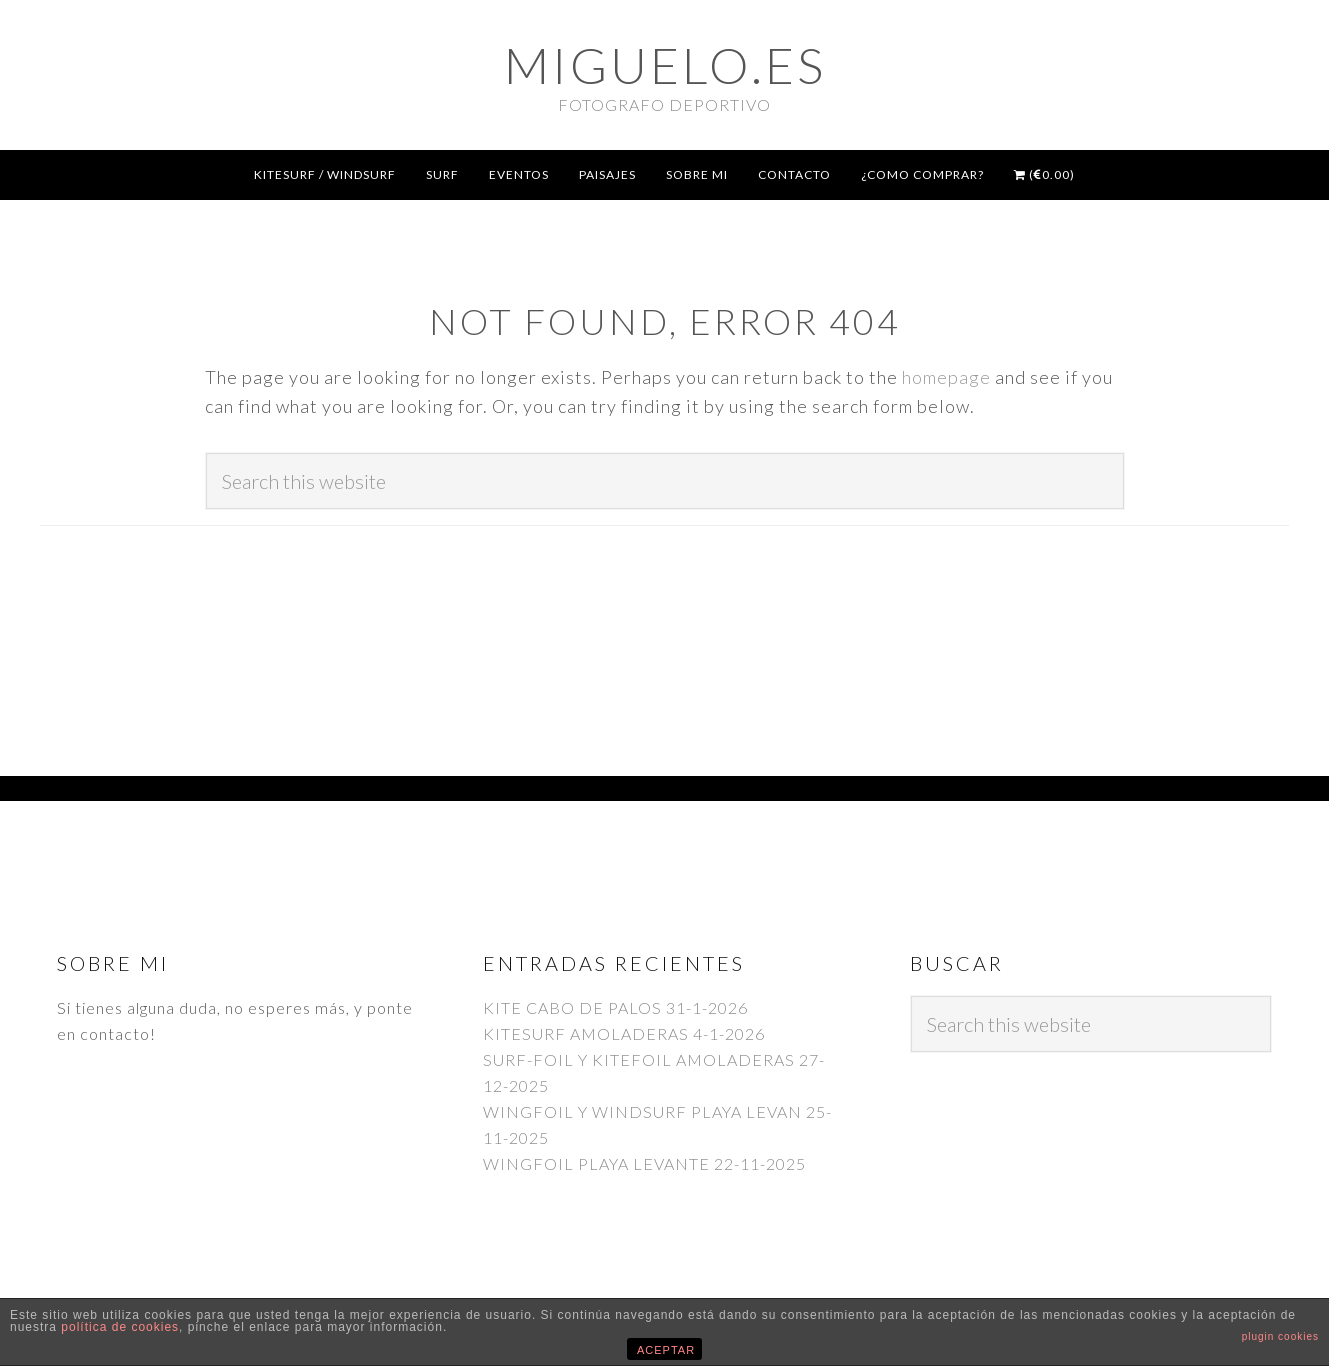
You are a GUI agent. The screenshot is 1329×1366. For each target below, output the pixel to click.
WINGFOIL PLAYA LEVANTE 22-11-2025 (644, 1163)
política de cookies (120, 1327)
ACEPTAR (666, 1350)
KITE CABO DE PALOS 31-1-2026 (615, 1007)
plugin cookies (1280, 1336)
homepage (946, 377)
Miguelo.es (665, 65)
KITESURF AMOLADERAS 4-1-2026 (624, 1033)
